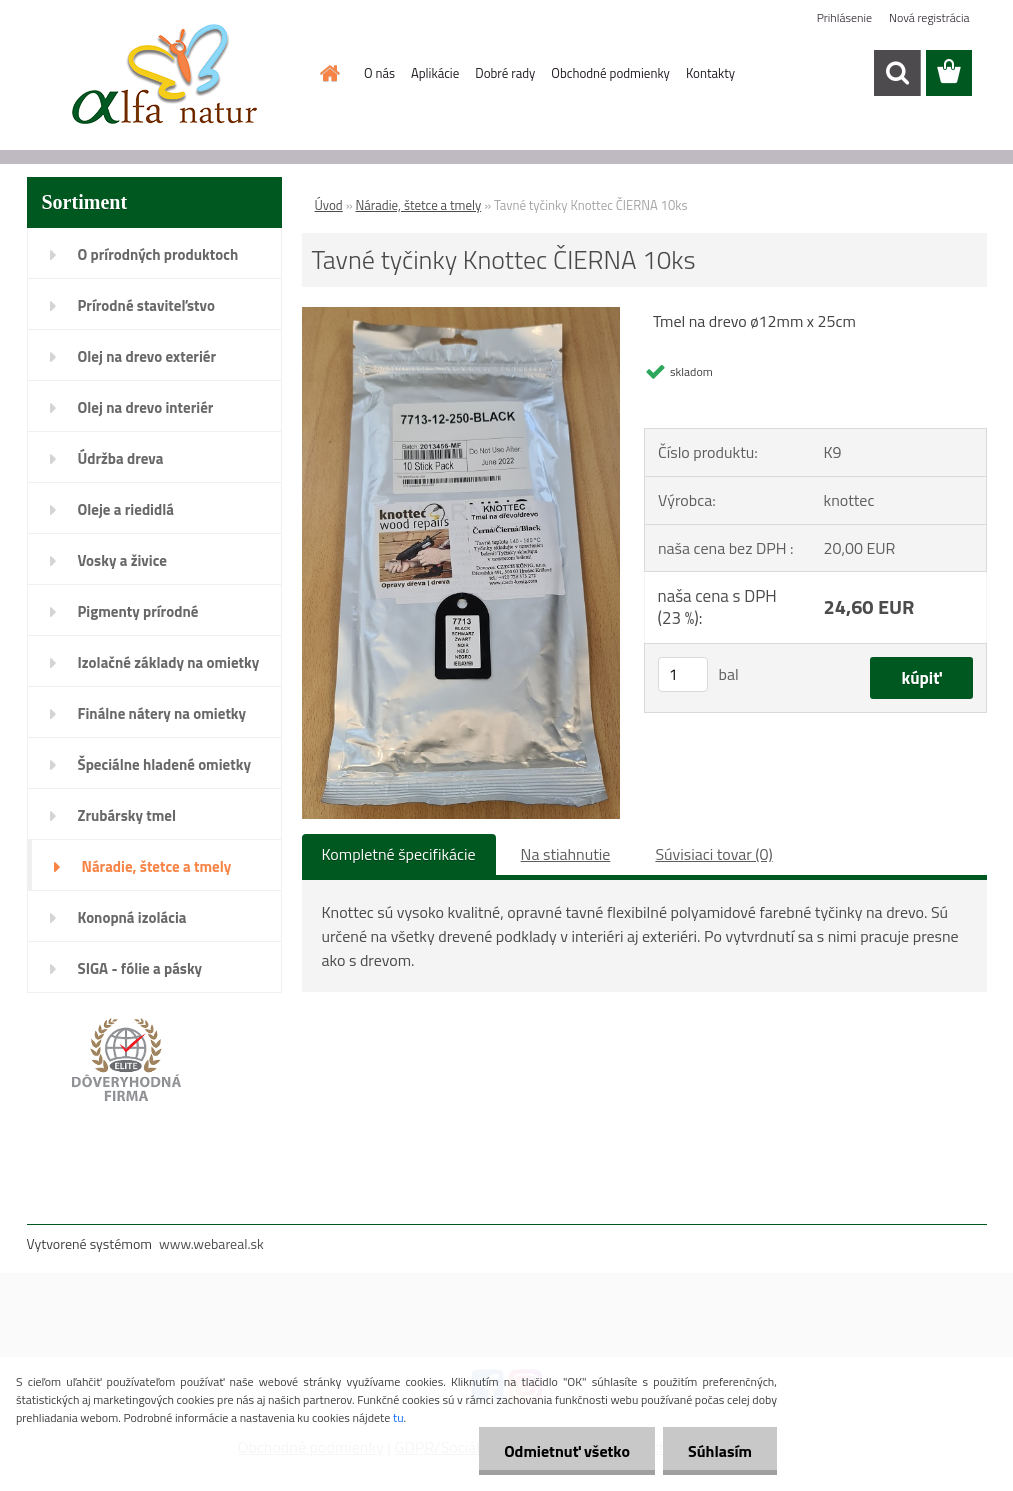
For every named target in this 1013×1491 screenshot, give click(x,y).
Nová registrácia (929, 17)
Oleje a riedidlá (126, 509)
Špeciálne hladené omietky (164, 764)
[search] (897, 73)
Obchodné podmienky (610, 73)
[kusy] (683, 674)
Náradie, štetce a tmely (157, 866)
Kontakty (710, 73)
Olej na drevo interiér (146, 407)
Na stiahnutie (566, 854)
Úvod (329, 205)
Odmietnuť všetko (567, 1451)
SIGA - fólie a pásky (140, 968)
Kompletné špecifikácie (399, 854)
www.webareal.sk (211, 1243)
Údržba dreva (121, 458)
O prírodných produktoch (158, 254)
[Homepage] (326, 73)
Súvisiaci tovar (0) (713, 854)
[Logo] (164, 74)
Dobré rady (505, 73)
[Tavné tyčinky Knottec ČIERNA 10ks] (461, 317)
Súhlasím (720, 1451)
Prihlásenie (844, 17)
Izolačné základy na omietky (169, 662)
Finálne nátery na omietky (162, 713)
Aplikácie (435, 73)
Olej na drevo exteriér (147, 356)
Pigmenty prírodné (138, 611)
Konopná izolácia (132, 917)
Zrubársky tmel (127, 815)
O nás (379, 73)
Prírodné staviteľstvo (146, 305)
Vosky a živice (122, 560)
